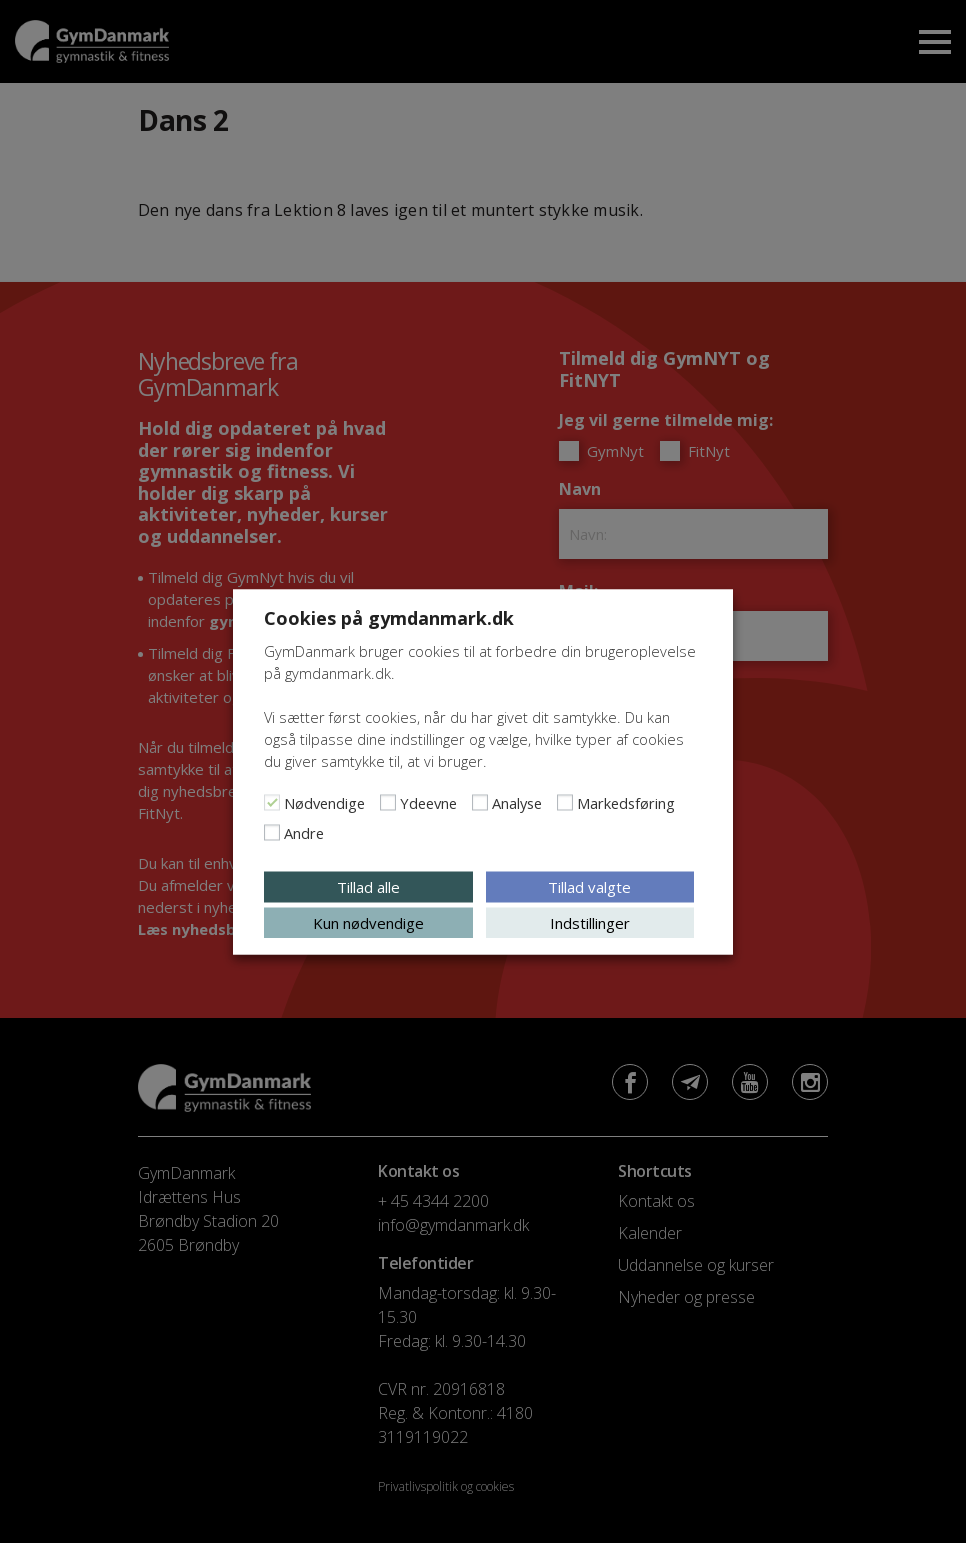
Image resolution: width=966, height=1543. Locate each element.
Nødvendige (324, 802)
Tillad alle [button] (368, 886)
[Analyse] (480, 802)
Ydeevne (428, 802)
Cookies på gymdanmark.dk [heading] (389, 617)
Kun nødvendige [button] (368, 922)
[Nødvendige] (272, 802)
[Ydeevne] (388, 802)
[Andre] (272, 832)
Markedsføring (626, 802)
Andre (304, 832)
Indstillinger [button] (590, 922)
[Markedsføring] (565, 802)
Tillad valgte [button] (589, 886)
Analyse (517, 802)
